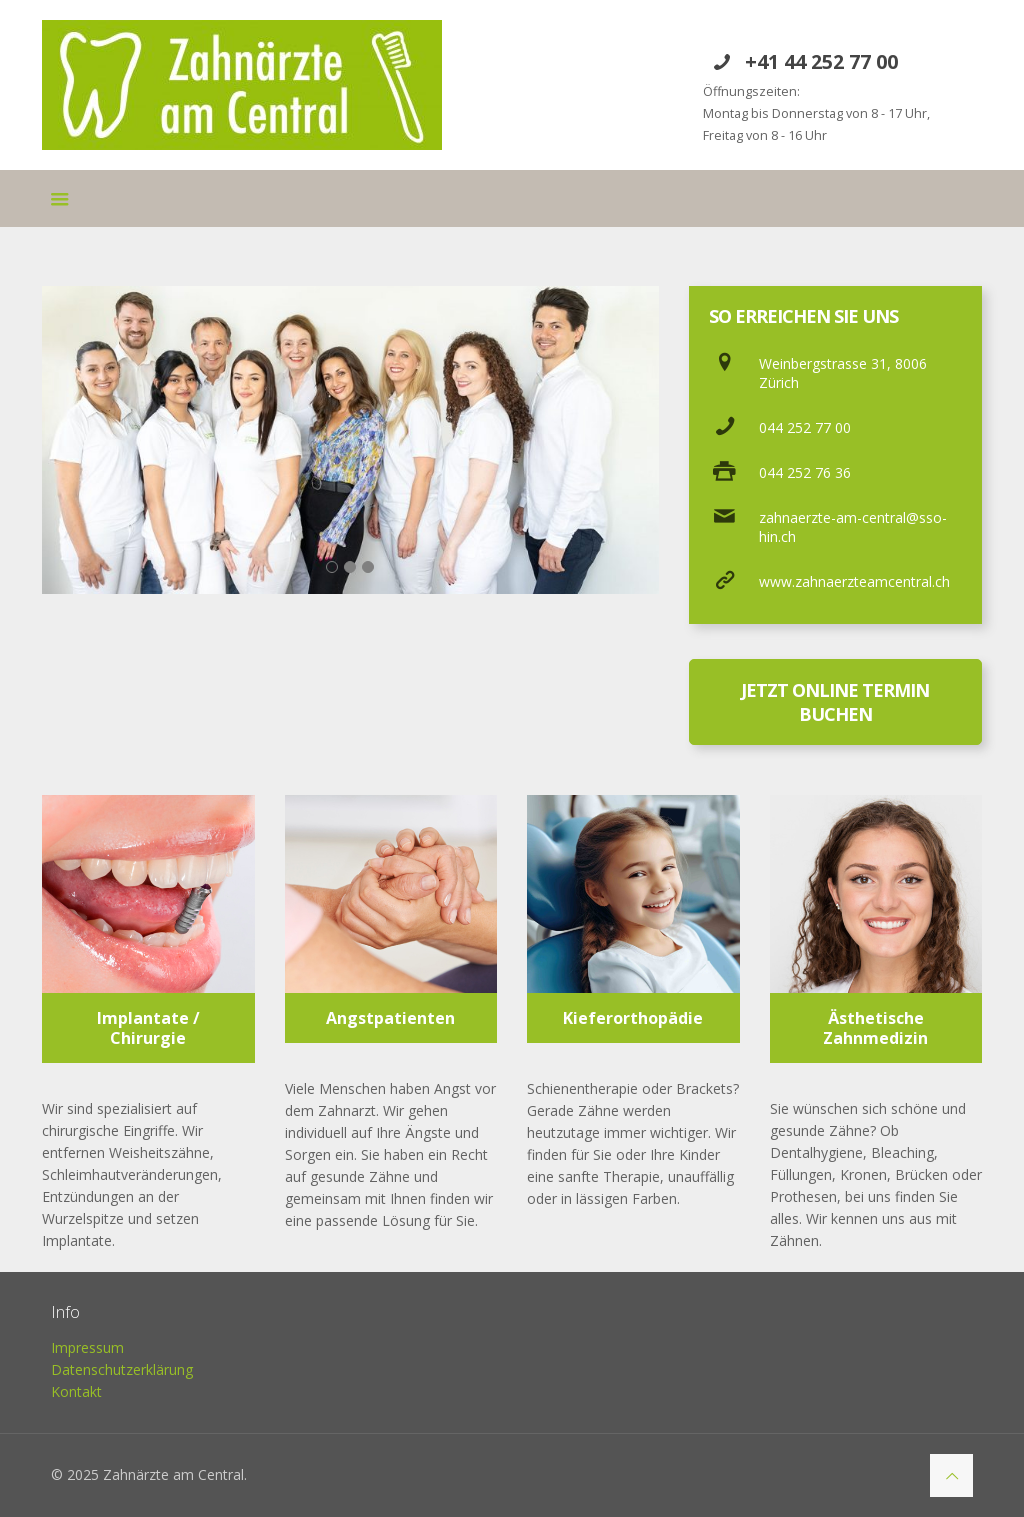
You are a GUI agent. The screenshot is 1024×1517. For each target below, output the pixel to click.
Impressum (87, 1347)
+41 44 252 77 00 (821, 61)
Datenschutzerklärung (122, 1369)
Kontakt (76, 1391)
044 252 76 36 (805, 472)
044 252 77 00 (805, 427)
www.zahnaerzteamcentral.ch (854, 581)
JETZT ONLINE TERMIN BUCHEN (835, 702)
